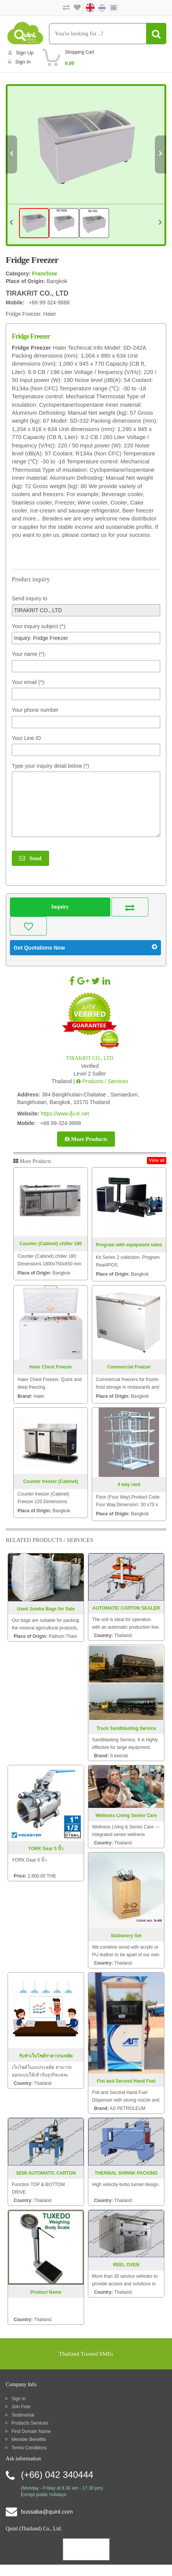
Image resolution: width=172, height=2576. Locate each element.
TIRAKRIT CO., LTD (89, 1058)
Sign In (18, 2398)
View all (156, 1160)
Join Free (20, 2406)
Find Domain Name (31, 2431)
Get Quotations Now (85, 947)
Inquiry (60, 907)
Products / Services (102, 1081)
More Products (86, 1139)
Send (30, 858)
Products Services (29, 2423)
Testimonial (22, 2415)
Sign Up (20, 53)
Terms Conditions (29, 2447)
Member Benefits (28, 2439)
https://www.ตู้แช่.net (65, 1114)
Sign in (19, 62)
